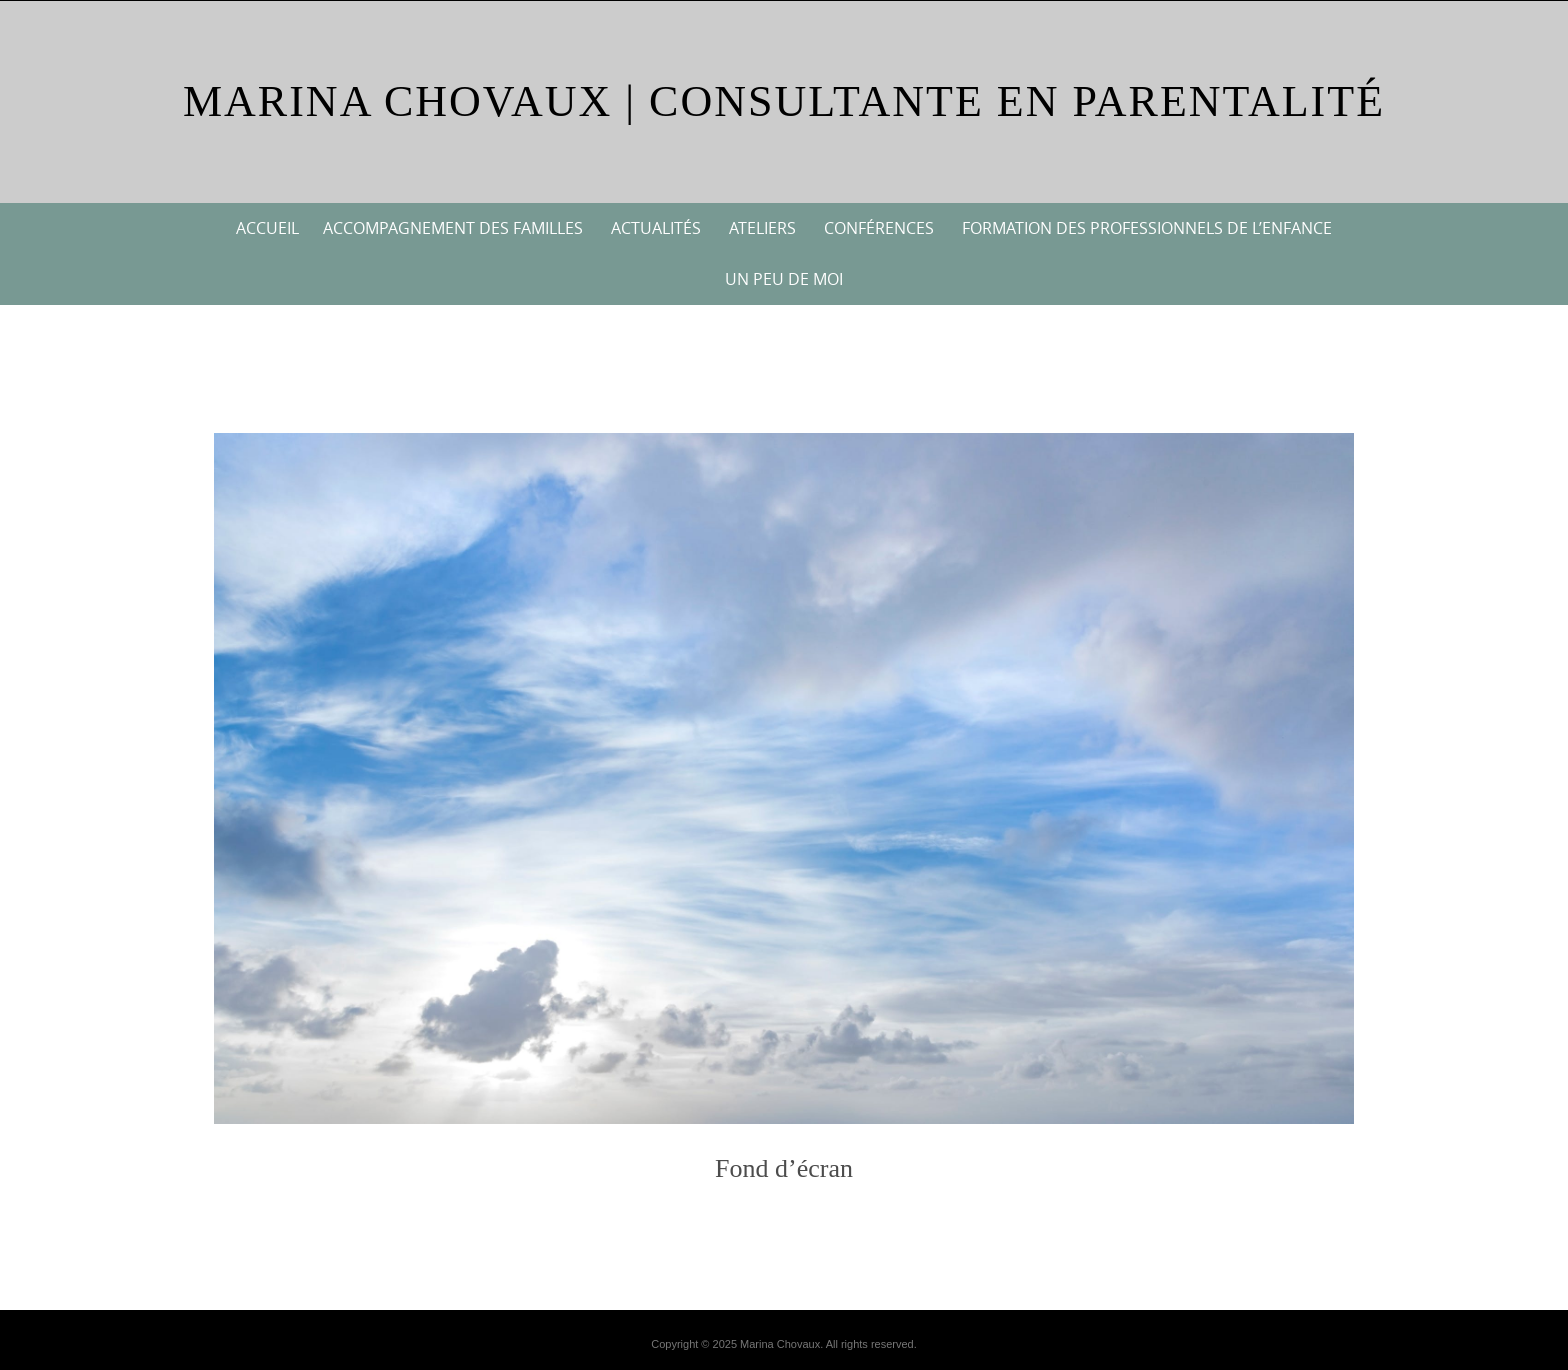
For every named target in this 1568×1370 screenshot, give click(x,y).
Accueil (267, 228)
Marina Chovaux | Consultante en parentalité (784, 101)
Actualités (656, 228)
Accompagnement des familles (453, 228)
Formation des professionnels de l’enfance (1147, 228)
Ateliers (762, 228)
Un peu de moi (784, 279)
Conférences (879, 228)
